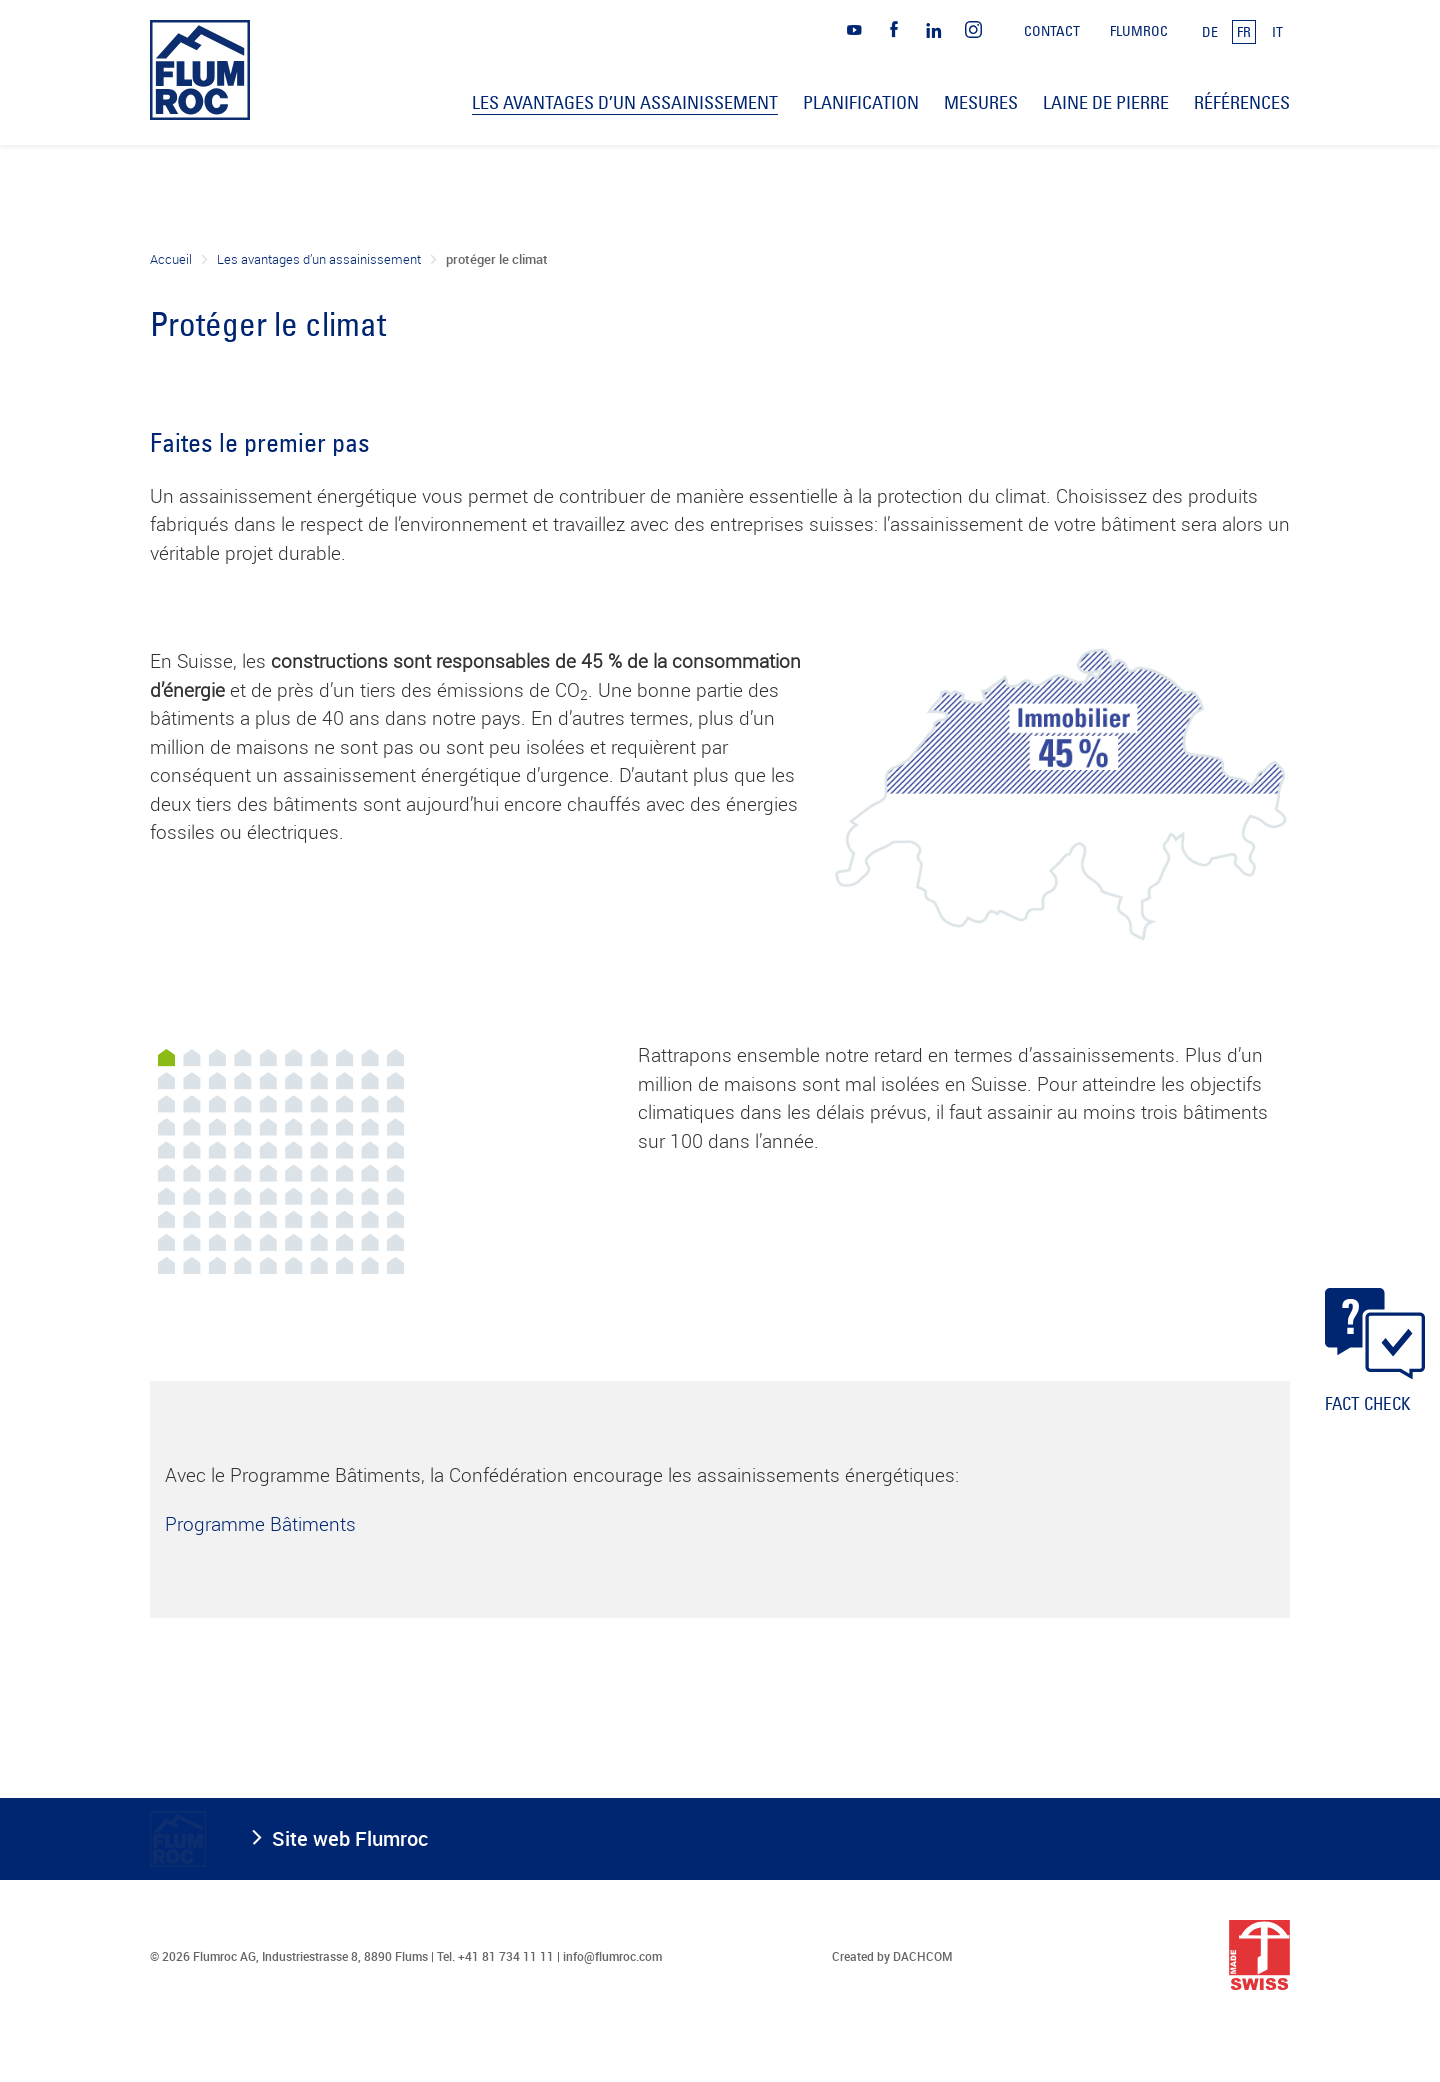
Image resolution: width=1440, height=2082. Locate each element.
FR (1244, 32)
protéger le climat (497, 259)
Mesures (981, 102)
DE (1210, 32)
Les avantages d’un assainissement (319, 259)
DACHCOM (923, 1956)
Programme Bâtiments (260, 1524)
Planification (861, 102)
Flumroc (1139, 31)
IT (1277, 32)
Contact (1052, 31)
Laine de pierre (1106, 102)
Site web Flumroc (350, 1838)
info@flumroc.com (612, 1956)
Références (1242, 102)
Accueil (171, 259)
